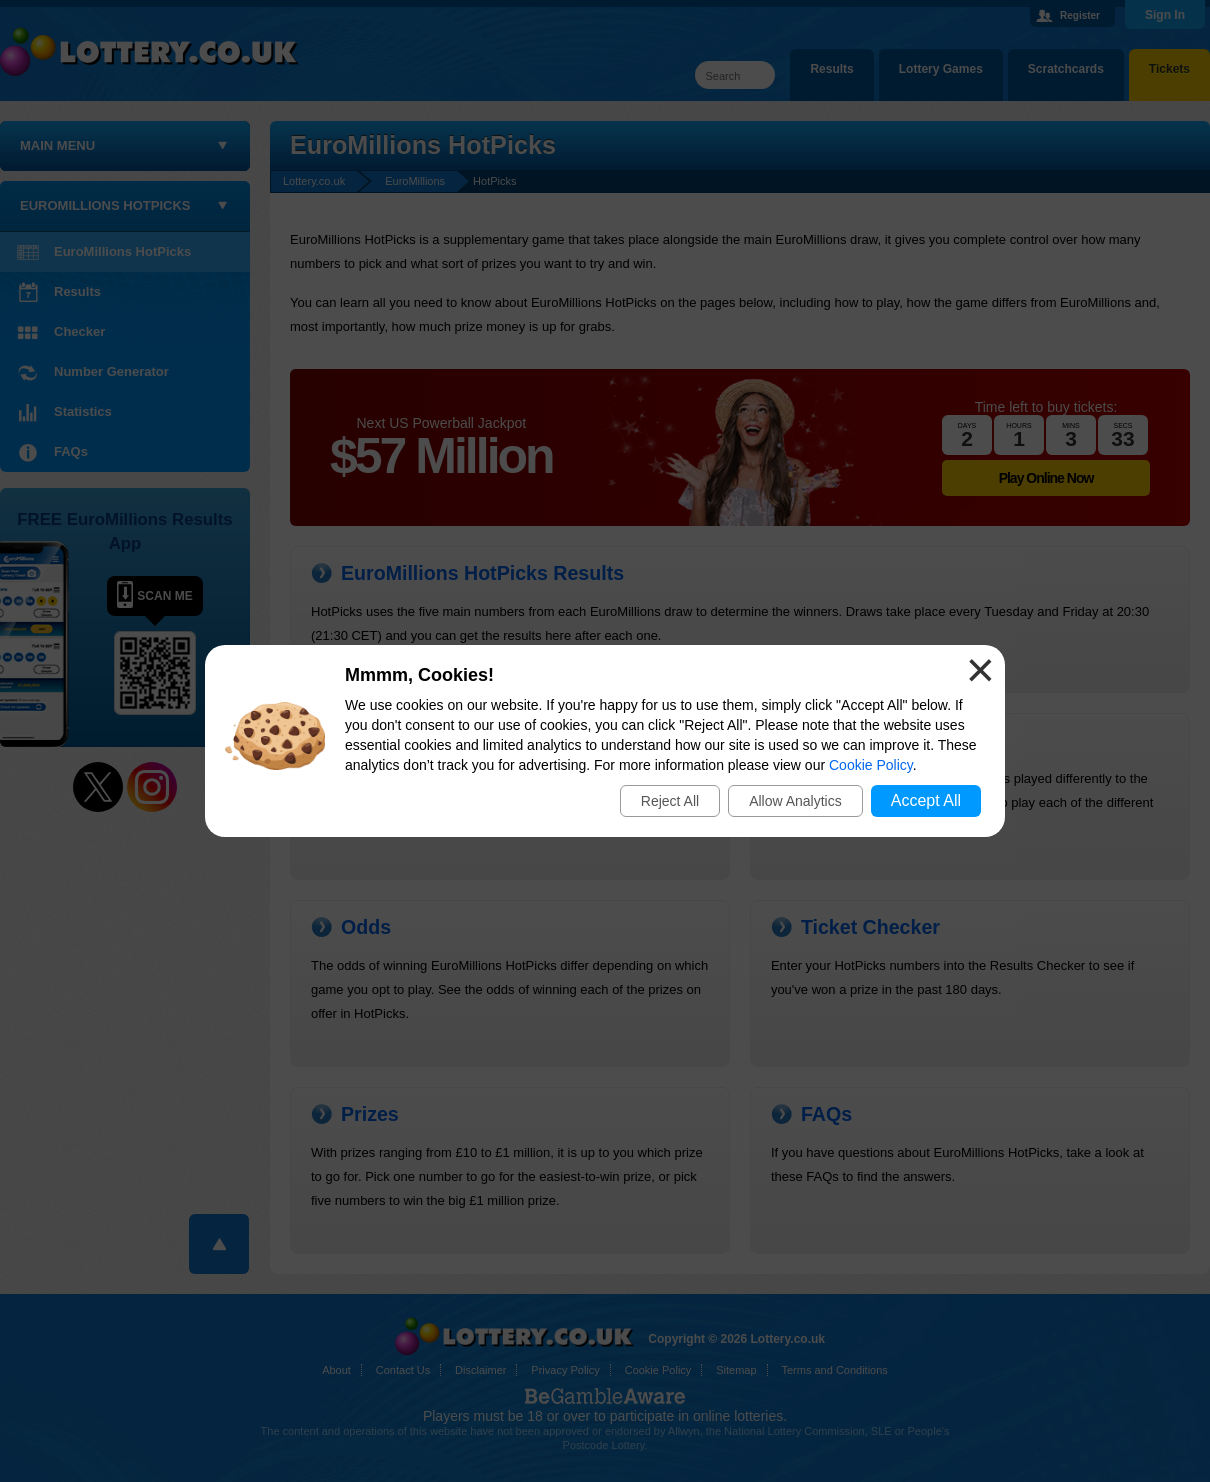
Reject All (670, 801)
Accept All (926, 800)
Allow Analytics (795, 801)
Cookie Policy (871, 765)
